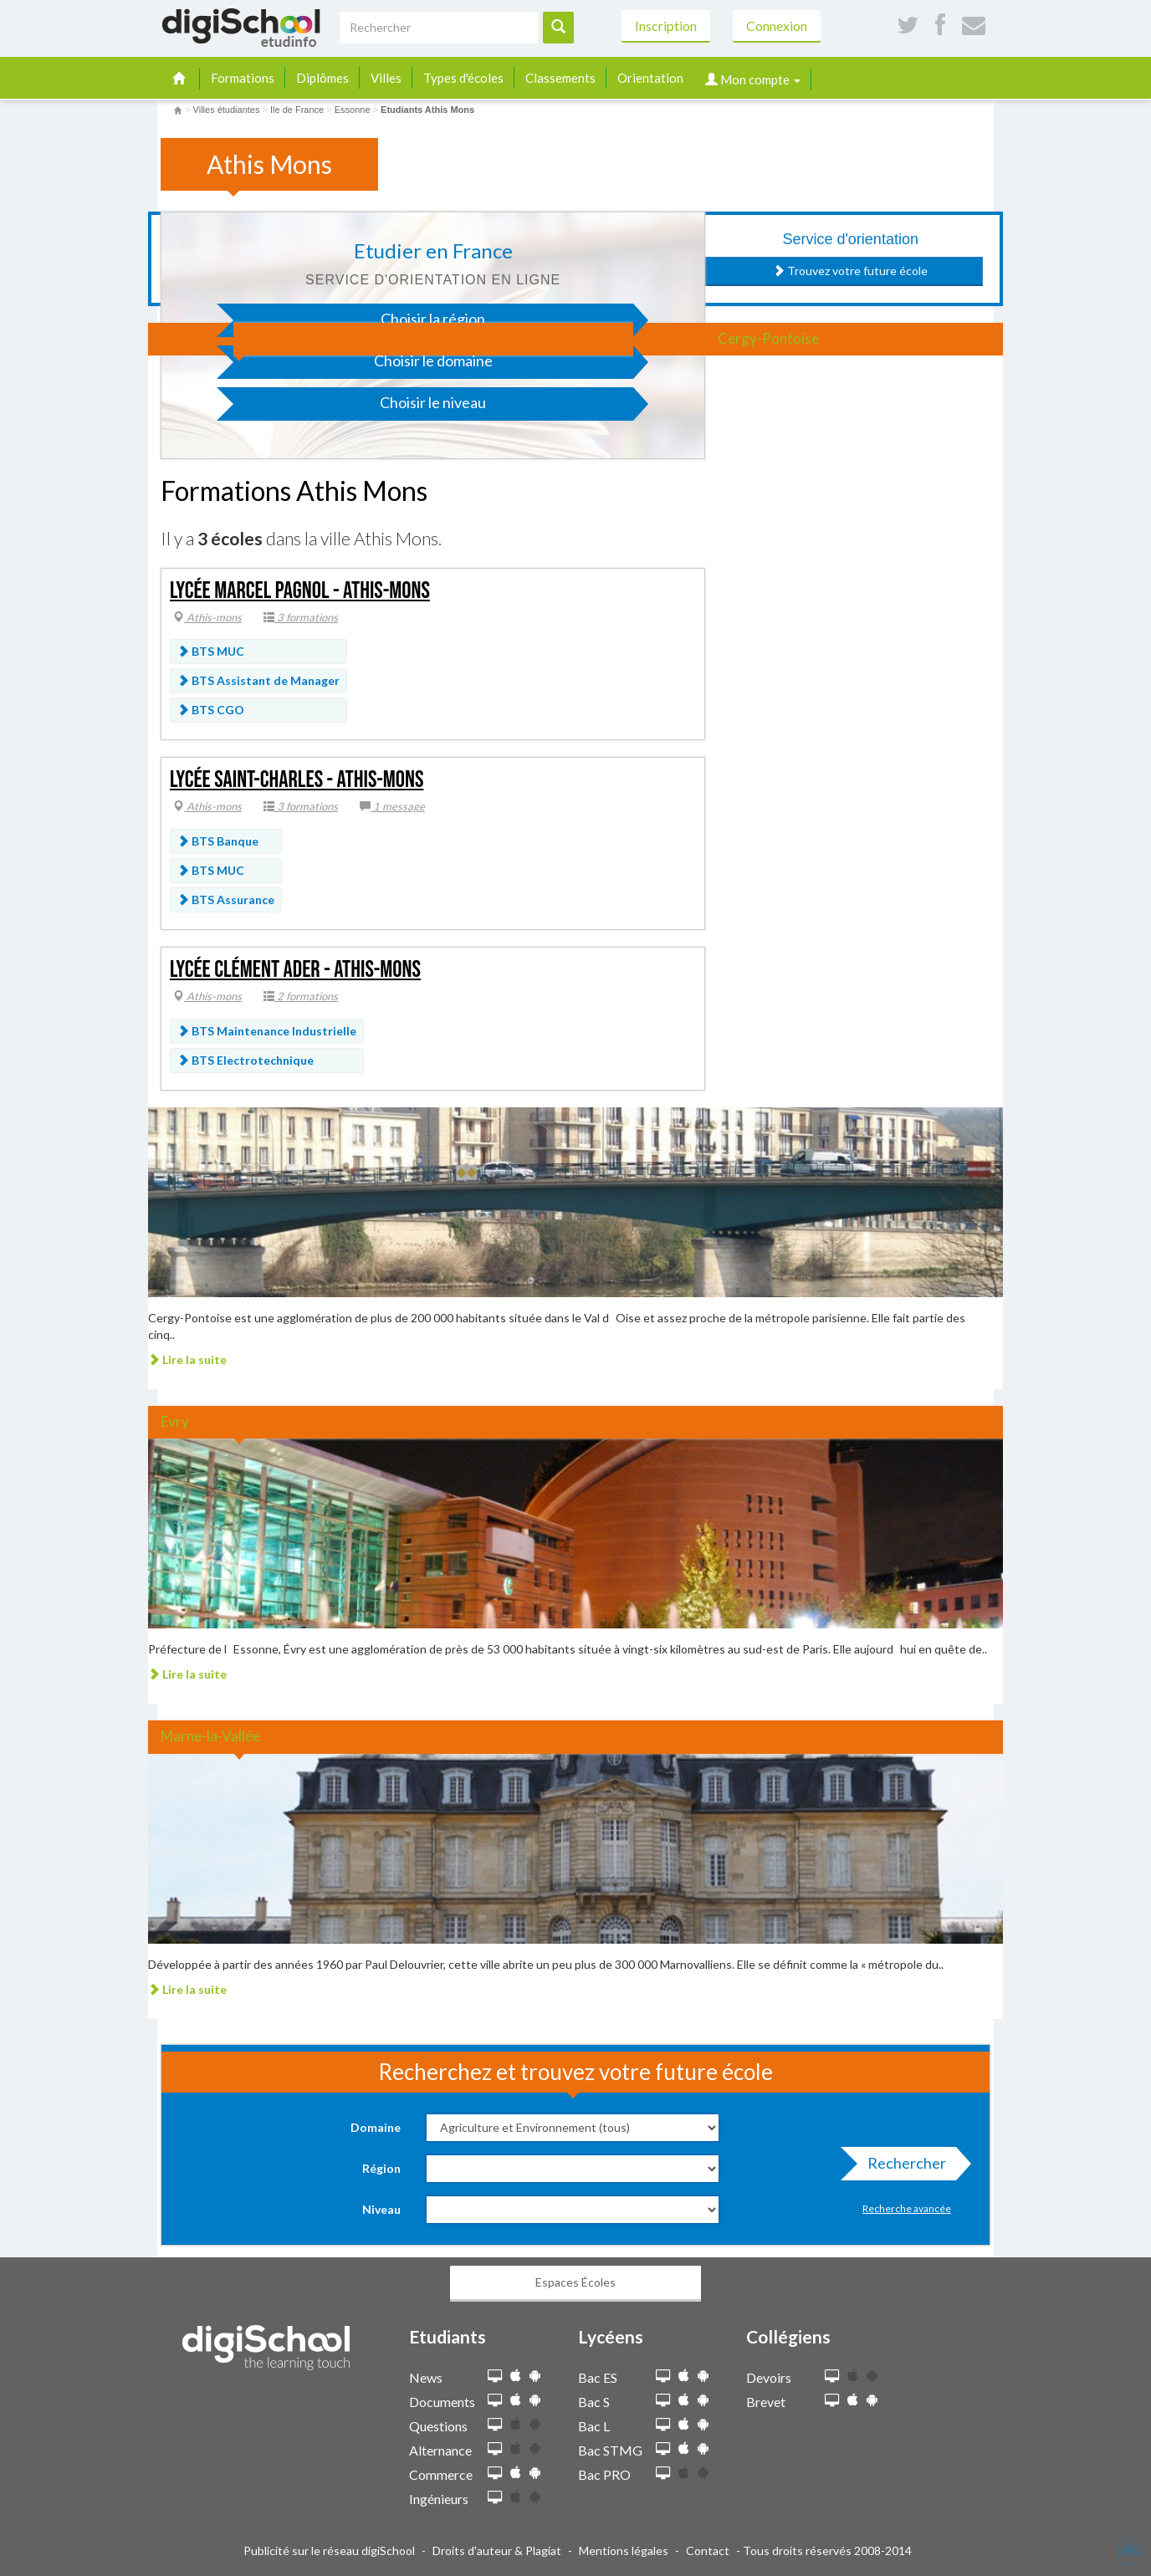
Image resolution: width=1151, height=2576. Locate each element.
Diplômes (322, 77)
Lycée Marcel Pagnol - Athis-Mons (300, 591)
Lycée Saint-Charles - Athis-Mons (296, 780)
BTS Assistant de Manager (258, 680)
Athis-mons (207, 617)
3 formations (300, 617)
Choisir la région (359, 323)
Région (381, 2168)
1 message (392, 806)
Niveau (381, 2209)
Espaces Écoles (575, 2282)
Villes (386, 77)
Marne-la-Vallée (210, 1736)
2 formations (300, 996)
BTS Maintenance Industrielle (266, 1031)
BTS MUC (210, 651)
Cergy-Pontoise (768, 338)
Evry (175, 1421)
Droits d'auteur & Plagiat (496, 2550)
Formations (242, 77)
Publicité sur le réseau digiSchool (329, 2550)
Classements (560, 77)
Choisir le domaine (363, 365)
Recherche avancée (906, 2208)
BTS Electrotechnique (245, 1060)
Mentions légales (623, 2550)
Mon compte (753, 79)
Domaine (375, 2127)
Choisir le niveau (360, 407)
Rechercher (901, 2167)
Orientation (650, 77)
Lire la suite (187, 1359)
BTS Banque (217, 841)
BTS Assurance (225, 899)
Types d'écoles (463, 77)
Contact (707, 2550)
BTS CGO (210, 710)
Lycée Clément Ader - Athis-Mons (295, 970)
